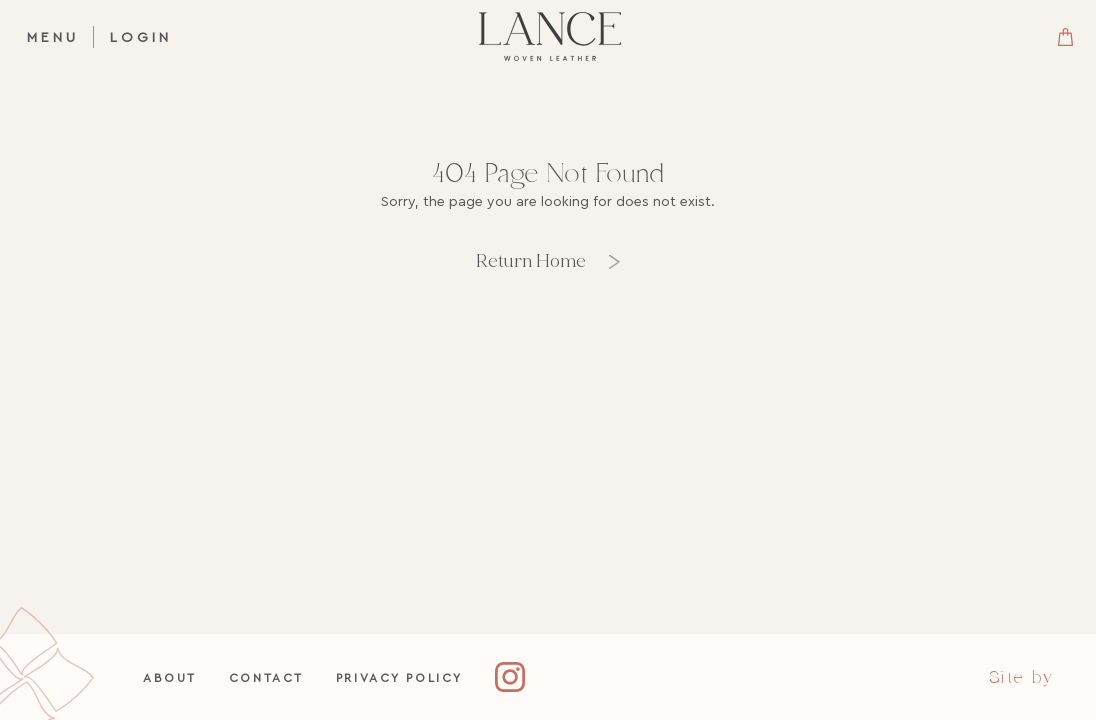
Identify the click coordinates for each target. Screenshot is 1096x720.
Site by (1021, 677)
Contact (266, 677)
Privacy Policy (399, 677)
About (170, 677)
